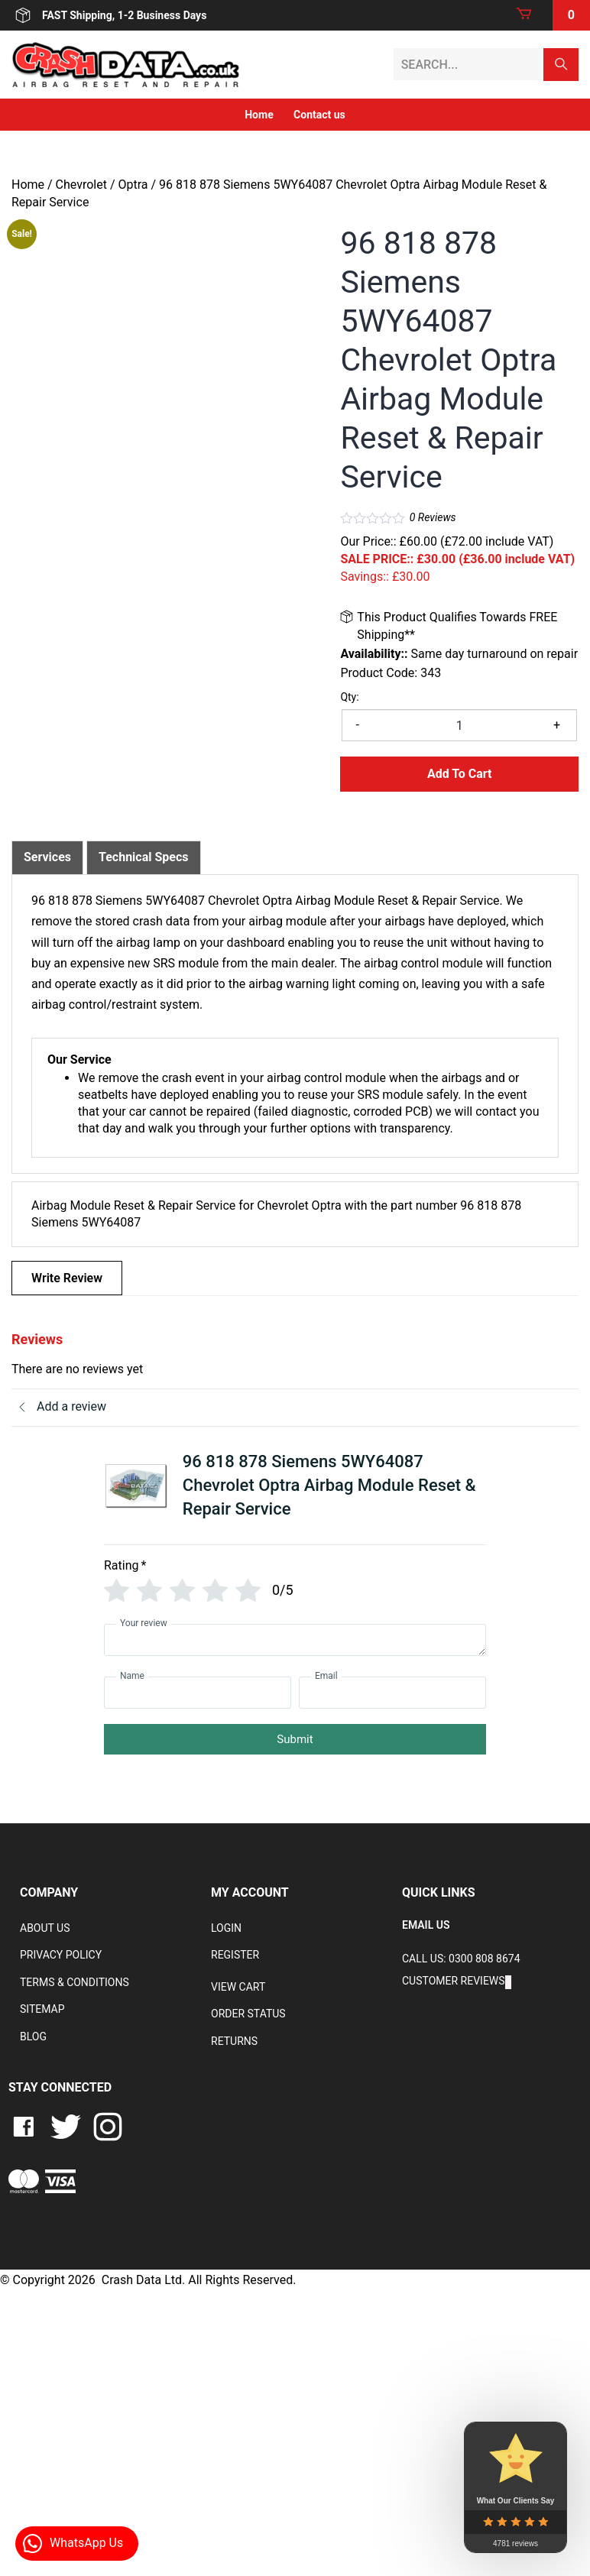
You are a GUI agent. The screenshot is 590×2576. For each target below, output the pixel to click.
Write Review (66, 1278)
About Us (45, 1928)
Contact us (319, 115)
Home (259, 115)
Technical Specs (144, 857)
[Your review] (295, 1640)
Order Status (248, 2013)
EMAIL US (425, 1925)
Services (47, 857)
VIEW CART (238, 1987)
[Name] (197, 1693)
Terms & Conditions (74, 1982)
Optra (133, 184)
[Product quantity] (459, 725)
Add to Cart (459, 773)
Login (226, 1928)
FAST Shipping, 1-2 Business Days (108, 15)
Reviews (433, 517)
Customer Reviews (453, 1981)
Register (235, 1955)
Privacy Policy (61, 1955)
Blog (33, 2036)
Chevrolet (81, 184)
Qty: (349, 697)
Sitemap (42, 2009)
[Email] (392, 1693)
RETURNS (234, 2041)
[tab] (47, 857)
